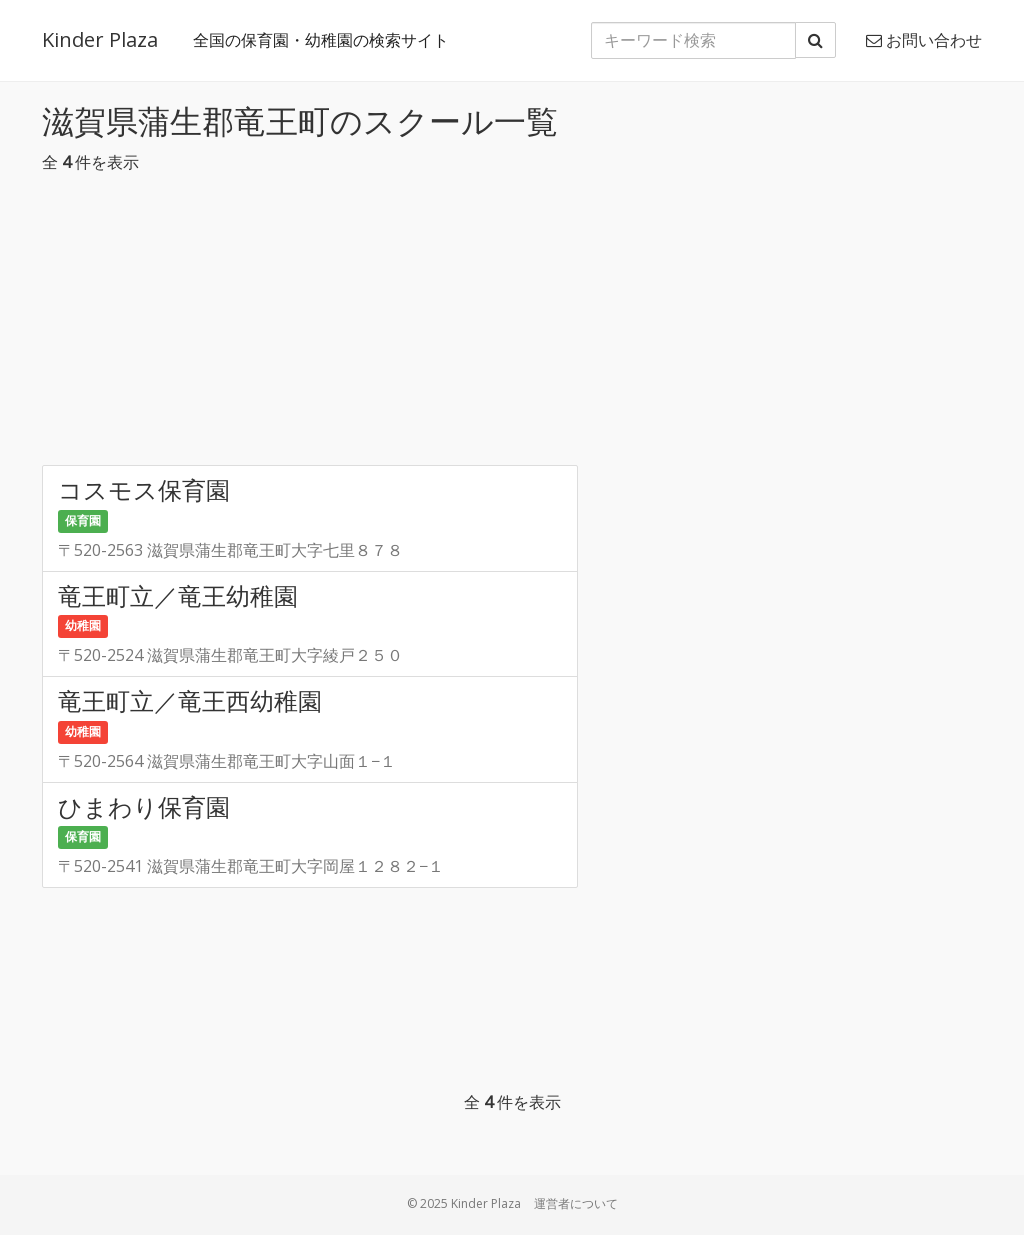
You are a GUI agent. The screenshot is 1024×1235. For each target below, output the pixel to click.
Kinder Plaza (100, 39)
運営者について (576, 1203)
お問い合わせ (924, 40)
